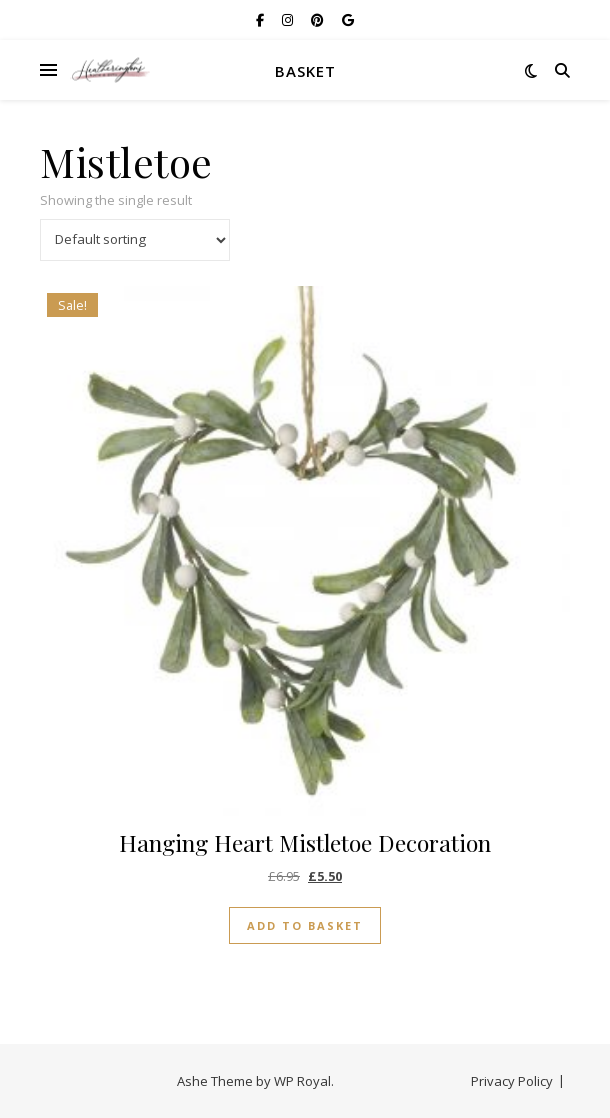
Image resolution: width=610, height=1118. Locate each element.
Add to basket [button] (305, 925)
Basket (305, 71)
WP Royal (302, 1081)
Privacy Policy (512, 1081)
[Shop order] (135, 240)
